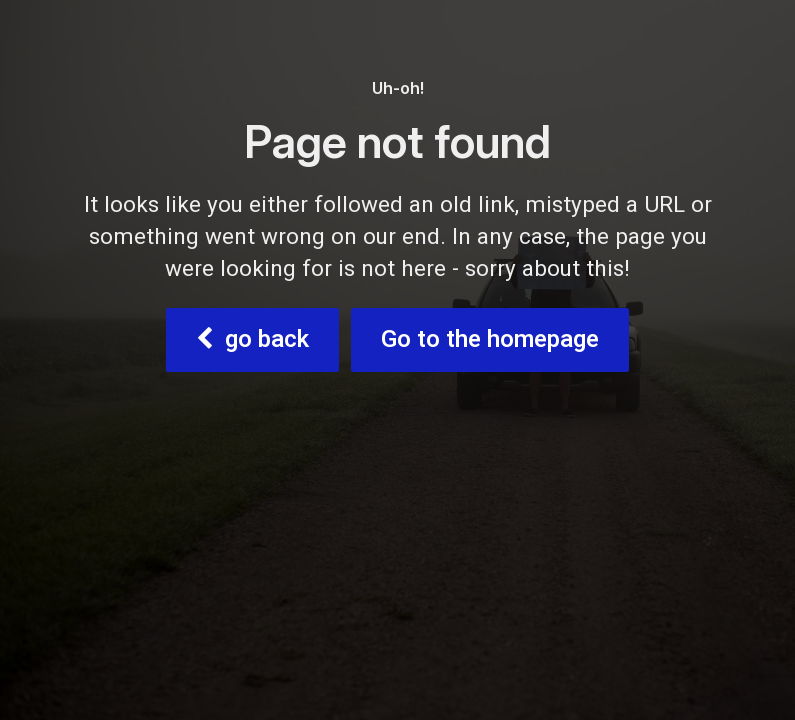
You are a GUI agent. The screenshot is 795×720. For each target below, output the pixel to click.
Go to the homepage (490, 339)
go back (252, 339)
